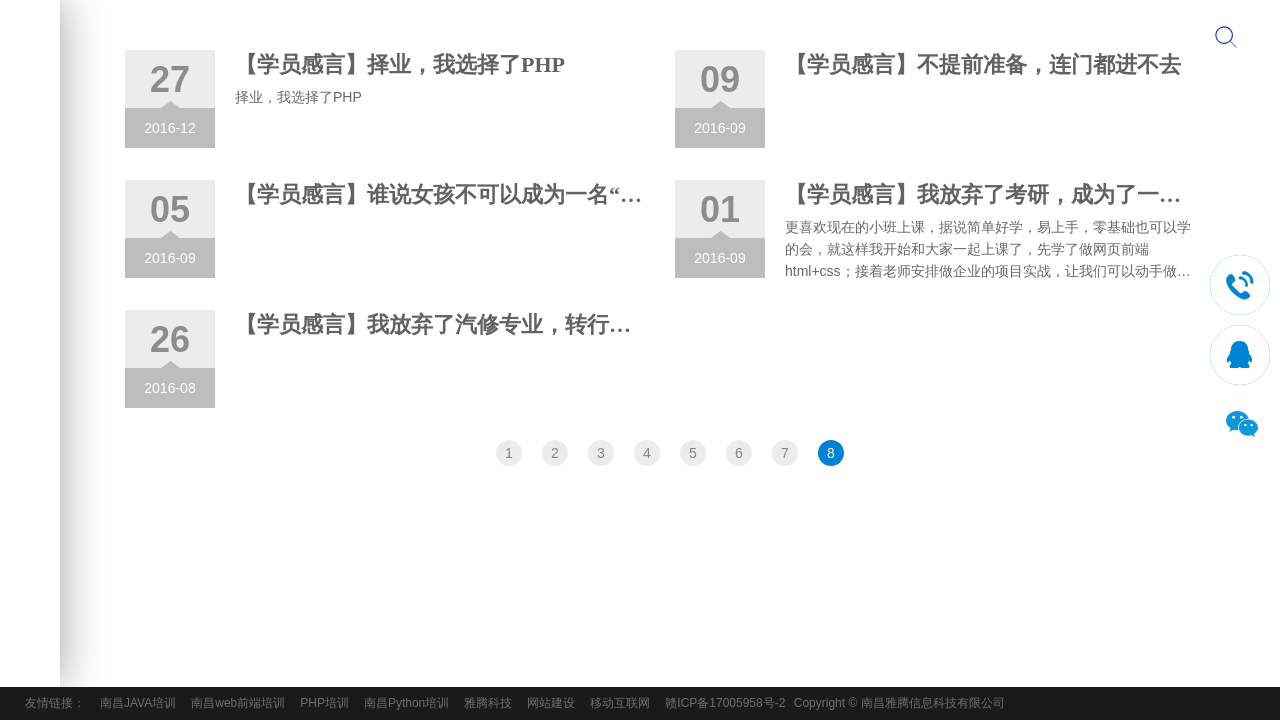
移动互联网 (620, 703)
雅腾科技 (488, 703)
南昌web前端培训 (238, 703)
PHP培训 (324, 703)
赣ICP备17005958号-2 (725, 703)
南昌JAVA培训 (138, 703)
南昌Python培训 (406, 703)
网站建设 (551, 703)
